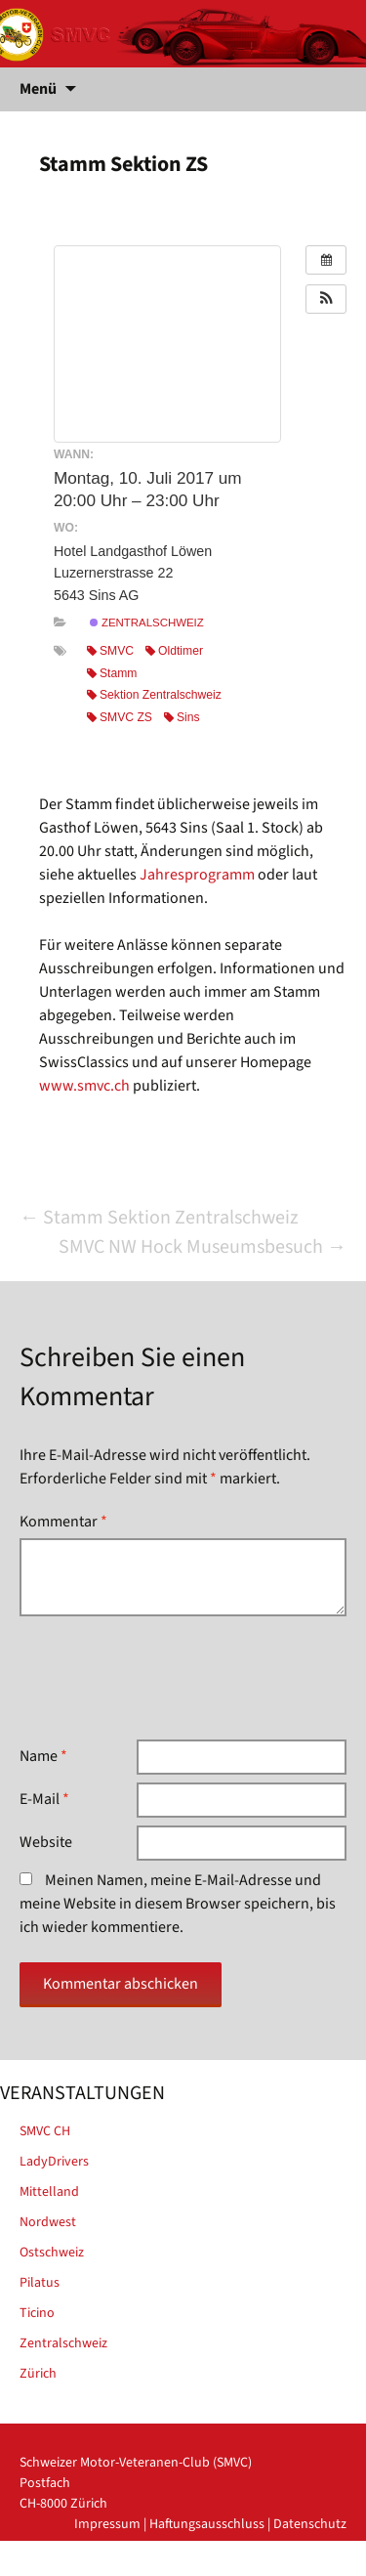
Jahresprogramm (197, 874)
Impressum (107, 2524)
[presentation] (168, 1678)
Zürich (38, 2373)
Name (43, 1756)
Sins (182, 717)
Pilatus (40, 2283)
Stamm (112, 673)
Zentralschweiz (147, 622)
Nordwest (48, 2222)
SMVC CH (45, 2131)
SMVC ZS (119, 717)
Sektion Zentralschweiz (154, 695)
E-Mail (44, 1799)
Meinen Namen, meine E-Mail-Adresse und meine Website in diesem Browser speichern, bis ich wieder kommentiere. (178, 1903)
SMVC (110, 651)
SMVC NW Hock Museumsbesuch (202, 1247)
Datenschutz (309, 2524)
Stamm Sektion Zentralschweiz (159, 1217)
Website (46, 1842)
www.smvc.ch (84, 1085)
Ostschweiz (52, 2252)
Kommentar (63, 1521)
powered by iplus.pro (284, 2565)
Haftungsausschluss (206, 2524)
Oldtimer (174, 651)
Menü (38, 89)
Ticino (37, 2313)
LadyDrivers (54, 2161)
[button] (326, 299)
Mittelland (49, 2192)
